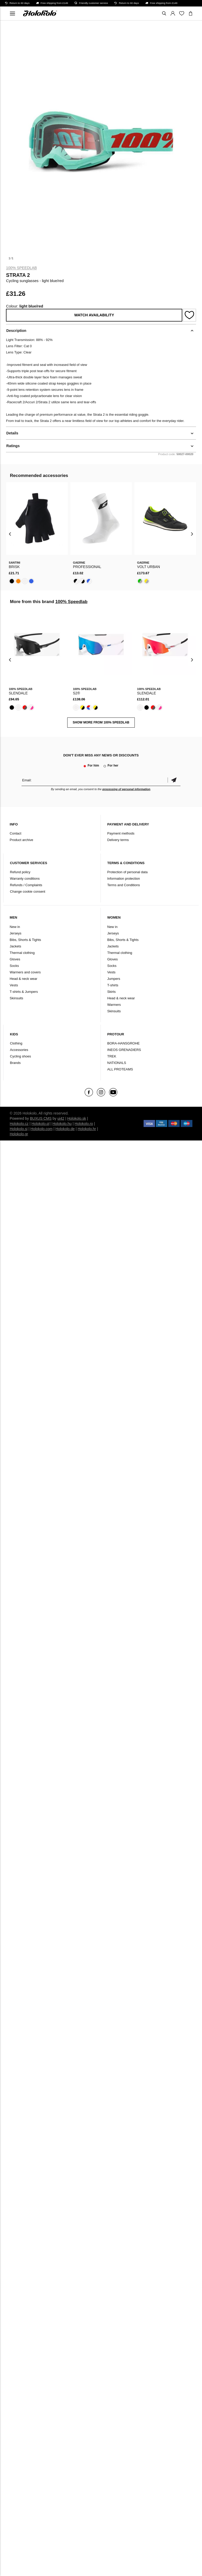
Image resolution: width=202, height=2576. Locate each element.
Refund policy (20, 872)
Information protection (123, 878)
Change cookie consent (27, 891)
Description (16, 331)
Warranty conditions (24, 878)
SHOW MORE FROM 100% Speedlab (101, 722)
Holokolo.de (65, 1129)
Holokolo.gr (19, 1134)
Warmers (114, 1005)
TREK (111, 1056)
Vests (14, 985)
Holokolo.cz (19, 1124)
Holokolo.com (41, 1129)
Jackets (15, 946)
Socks (14, 966)
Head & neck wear (23, 979)
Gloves (15, 959)
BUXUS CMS (40, 1118)
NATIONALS (116, 1063)
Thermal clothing (22, 953)
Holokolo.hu (62, 1124)
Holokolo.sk (76, 1118)
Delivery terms (118, 840)
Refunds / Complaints (26, 885)
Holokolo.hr (87, 1129)
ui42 (60, 1118)
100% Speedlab (21, 268)
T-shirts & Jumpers (24, 992)
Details (12, 433)
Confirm (173, 780)
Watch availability (94, 315)
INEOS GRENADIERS (124, 1050)
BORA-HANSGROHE (123, 1043)
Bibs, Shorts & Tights (25, 940)
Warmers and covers (25, 972)
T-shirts (112, 985)
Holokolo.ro (84, 1124)
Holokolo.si (18, 1129)
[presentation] (10, 533)
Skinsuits (16, 998)
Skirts (111, 992)
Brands (15, 1063)
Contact (15, 833)
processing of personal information (126, 789)
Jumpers (113, 979)
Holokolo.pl (40, 1124)
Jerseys (15, 933)
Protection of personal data (127, 872)
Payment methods (120, 833)
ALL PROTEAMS (120, 1069)
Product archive (21, 840)
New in (15, 927)
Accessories (19, 1050)
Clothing (16, 1043)
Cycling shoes (20, 1056)
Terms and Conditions (123, 885)
